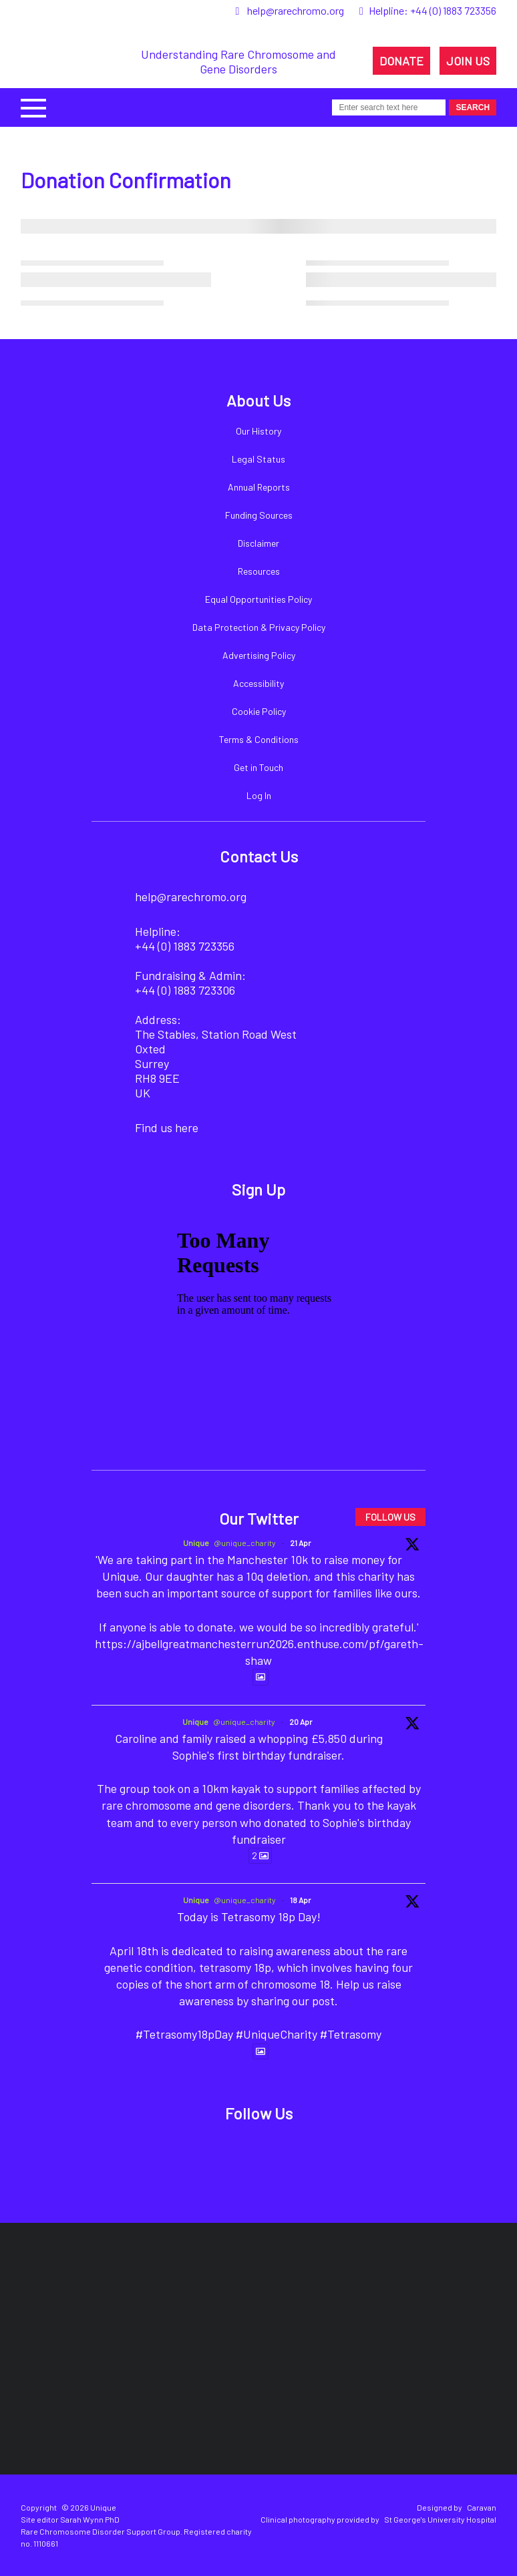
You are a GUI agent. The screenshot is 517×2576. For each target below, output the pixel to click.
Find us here (166, 1127)
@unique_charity (245, 1542)
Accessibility (258, 683)
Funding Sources (259, 515)
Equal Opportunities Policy (258, 599)
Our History (258, 431)
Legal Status (258, 459)
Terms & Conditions (259, 739)
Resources (259, 571)
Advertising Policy (258, 655)
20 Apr (301, 1721)
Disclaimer (258, 543)
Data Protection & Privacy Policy (258, 627)
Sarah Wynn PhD (90, 2519)
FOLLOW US (390, 1517)
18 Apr (300, 1899)
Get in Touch (258, 767)
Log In (258, 795)
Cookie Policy (259, 711)
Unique (196, 1542)
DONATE (401, 60)
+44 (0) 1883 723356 (453, 10)
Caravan (481, 2507)
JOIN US (468, 60)
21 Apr (300, 1542)
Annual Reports (259, 487)
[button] (33, 106)
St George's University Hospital (440, 2519)
